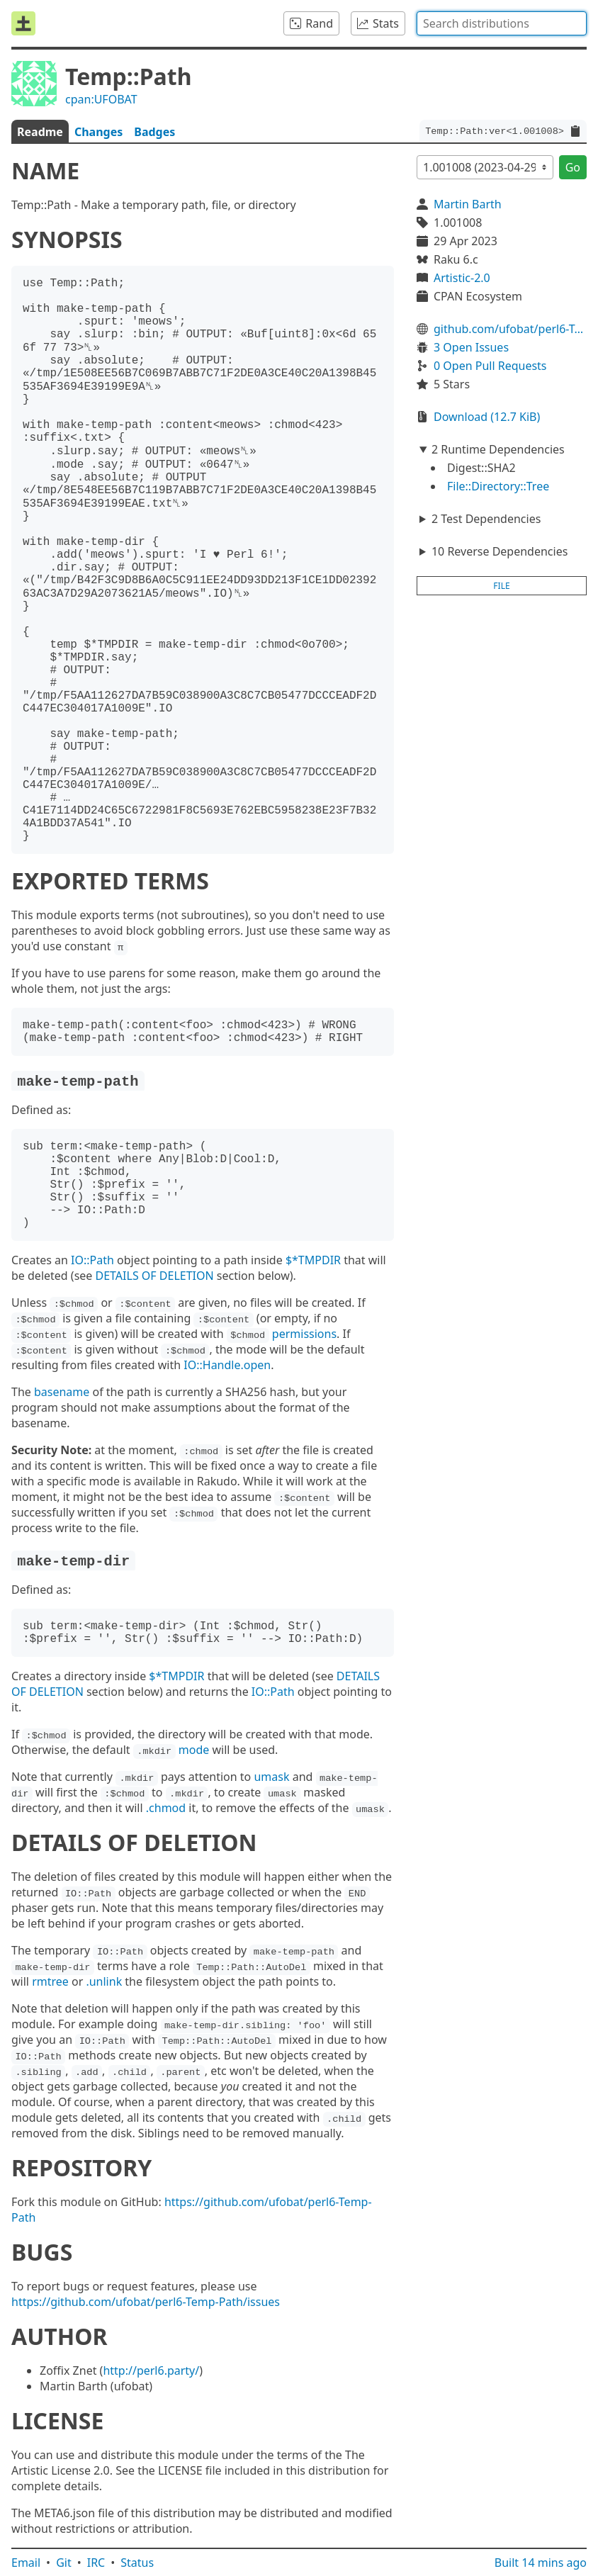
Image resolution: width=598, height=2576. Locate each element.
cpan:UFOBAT (101, 99)
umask (271, 1776)
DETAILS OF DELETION (155, 1275)
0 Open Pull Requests (490, 365)
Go (572, 167)
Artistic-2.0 (462, 278)
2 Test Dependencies (486, 519)
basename (61, 1392)
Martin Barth (468, 204)
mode (194, 1749)
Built (541, 2562)
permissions (304, 1334)
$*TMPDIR (313, 1260)
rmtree (50, 1981)
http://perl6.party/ (151, 2370)
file (501, 586)
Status (137, 2562)
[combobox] (502, 23)
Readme (40, 132)
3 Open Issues (471, 347)
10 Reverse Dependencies (499, 551)
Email (25, 2562)
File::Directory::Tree (498, 486)
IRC (96, 2562)
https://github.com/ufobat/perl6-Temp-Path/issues (145, 2302)
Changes (98, 132)
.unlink (104, 1981)
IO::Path (92, 1260)
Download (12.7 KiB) (487, 416)
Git (64, 2562)
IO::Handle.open (227, 1365)
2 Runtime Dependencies (498, 449)
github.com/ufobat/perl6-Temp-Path (510, 329)
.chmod (166, 1808)
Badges (154, 132)
